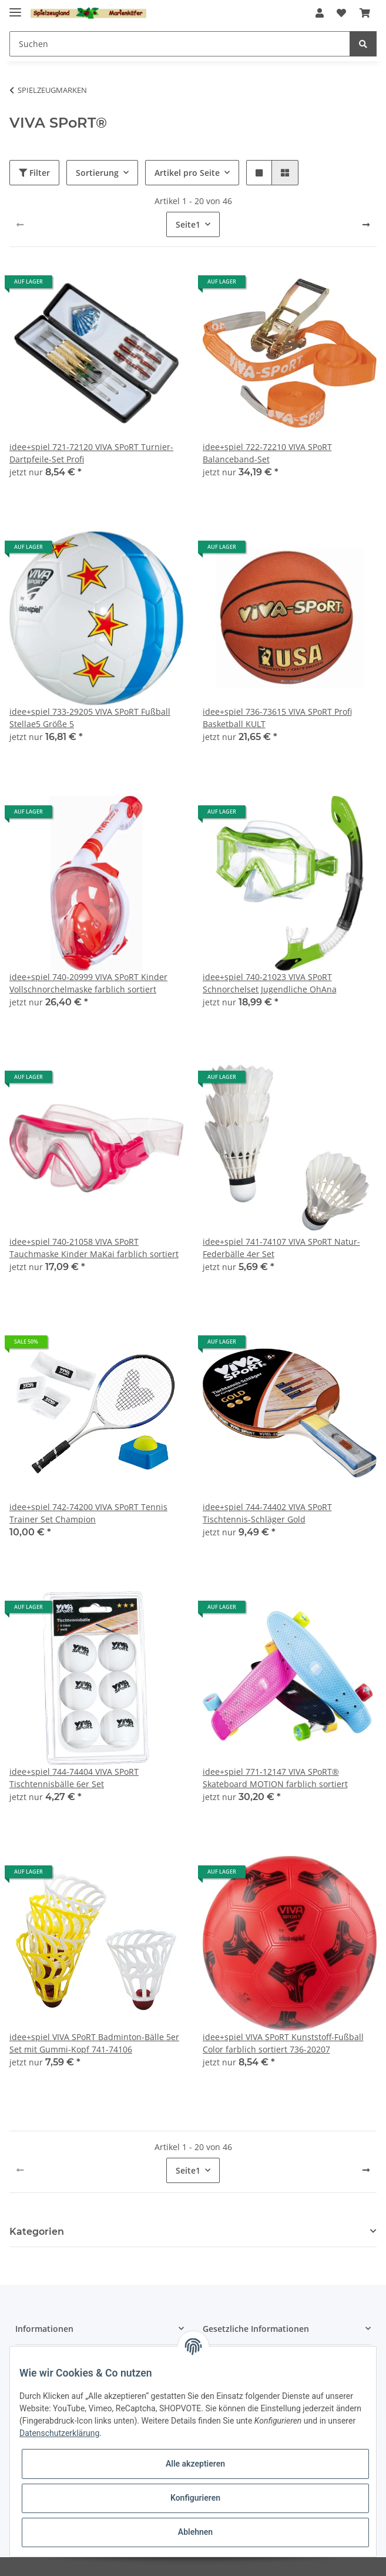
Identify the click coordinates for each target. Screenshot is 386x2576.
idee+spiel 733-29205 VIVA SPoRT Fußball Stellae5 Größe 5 (89, 717)
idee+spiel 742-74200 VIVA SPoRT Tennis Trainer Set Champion (88, 1513)
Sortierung (97, 172)
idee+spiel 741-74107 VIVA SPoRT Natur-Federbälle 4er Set (281, 1247)
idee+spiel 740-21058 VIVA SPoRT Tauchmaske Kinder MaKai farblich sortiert (94, 1247)
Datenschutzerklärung (59, 2433)
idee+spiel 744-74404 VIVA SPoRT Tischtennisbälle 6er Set (74, 1777)
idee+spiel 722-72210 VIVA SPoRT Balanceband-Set (267, 453)
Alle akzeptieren (195, 2463)
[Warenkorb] (365, 13)
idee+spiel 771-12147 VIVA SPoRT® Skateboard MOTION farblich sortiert (275, 1777)
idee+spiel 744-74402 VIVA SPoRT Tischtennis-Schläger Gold (267, 1513)
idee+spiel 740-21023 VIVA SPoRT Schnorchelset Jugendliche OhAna (270, 983)
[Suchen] (179, 43)
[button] (319, 13)
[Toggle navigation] (15, 7)
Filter (34, 172)
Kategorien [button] (36, 2231)
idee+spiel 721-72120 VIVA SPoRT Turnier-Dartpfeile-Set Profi (91, 453)
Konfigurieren (195, 2497)
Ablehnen (195, 2532)
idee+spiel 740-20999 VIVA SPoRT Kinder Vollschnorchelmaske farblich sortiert (88, 983)
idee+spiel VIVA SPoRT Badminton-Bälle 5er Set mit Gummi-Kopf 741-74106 (94, 2043)
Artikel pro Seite (187, 172)
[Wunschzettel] (341, 13)
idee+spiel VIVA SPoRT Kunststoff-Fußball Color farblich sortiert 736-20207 (283, 2043)
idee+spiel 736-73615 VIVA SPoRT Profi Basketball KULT (277, 717)
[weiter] (366, 225)
